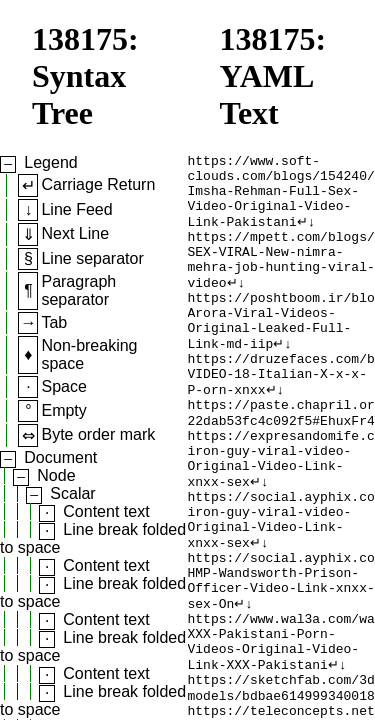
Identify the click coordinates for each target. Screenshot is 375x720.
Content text (106, 511)
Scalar (72, 493)
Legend (50, 162)
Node (56, 475)
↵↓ (306, 235)
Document (60, 457)
